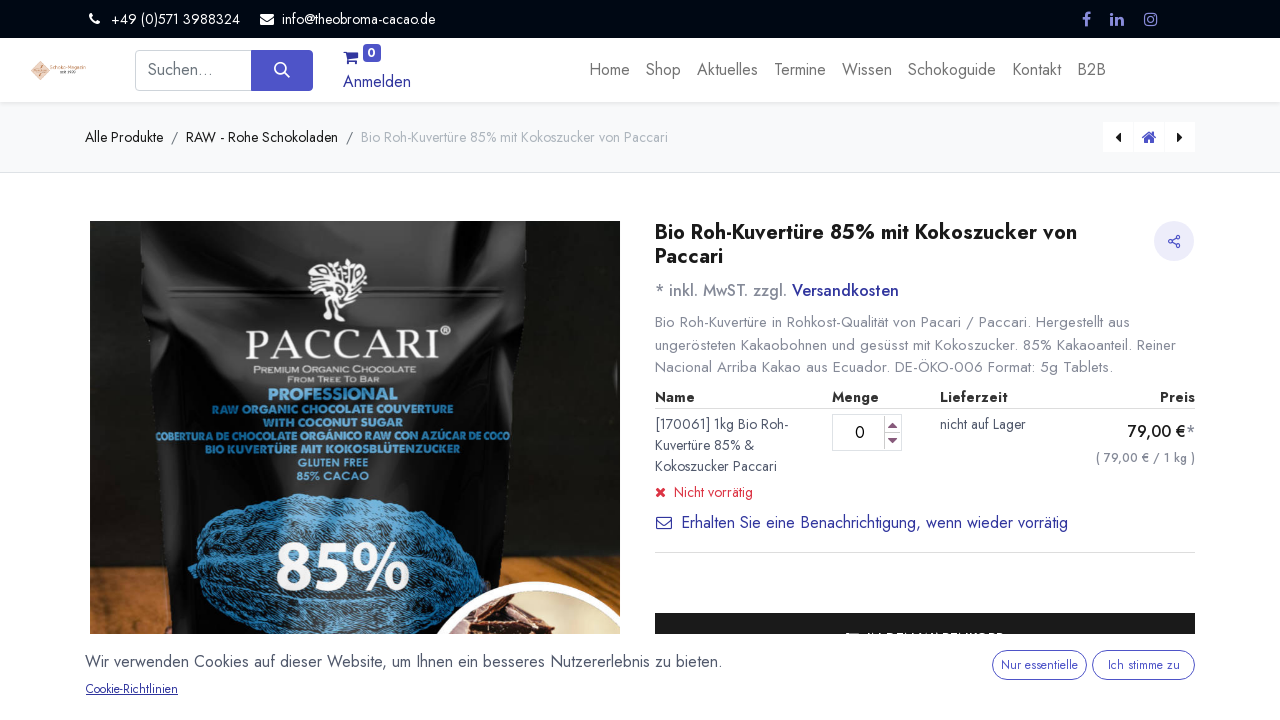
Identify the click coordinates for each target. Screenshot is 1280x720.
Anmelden (377, 81)
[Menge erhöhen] (892, 424)
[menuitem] (609, 70)
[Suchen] (281, 70)
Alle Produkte (124, 137)
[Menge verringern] (892, 440)
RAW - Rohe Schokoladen (262, 137)
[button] (925, 638)
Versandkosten (845, 290)
